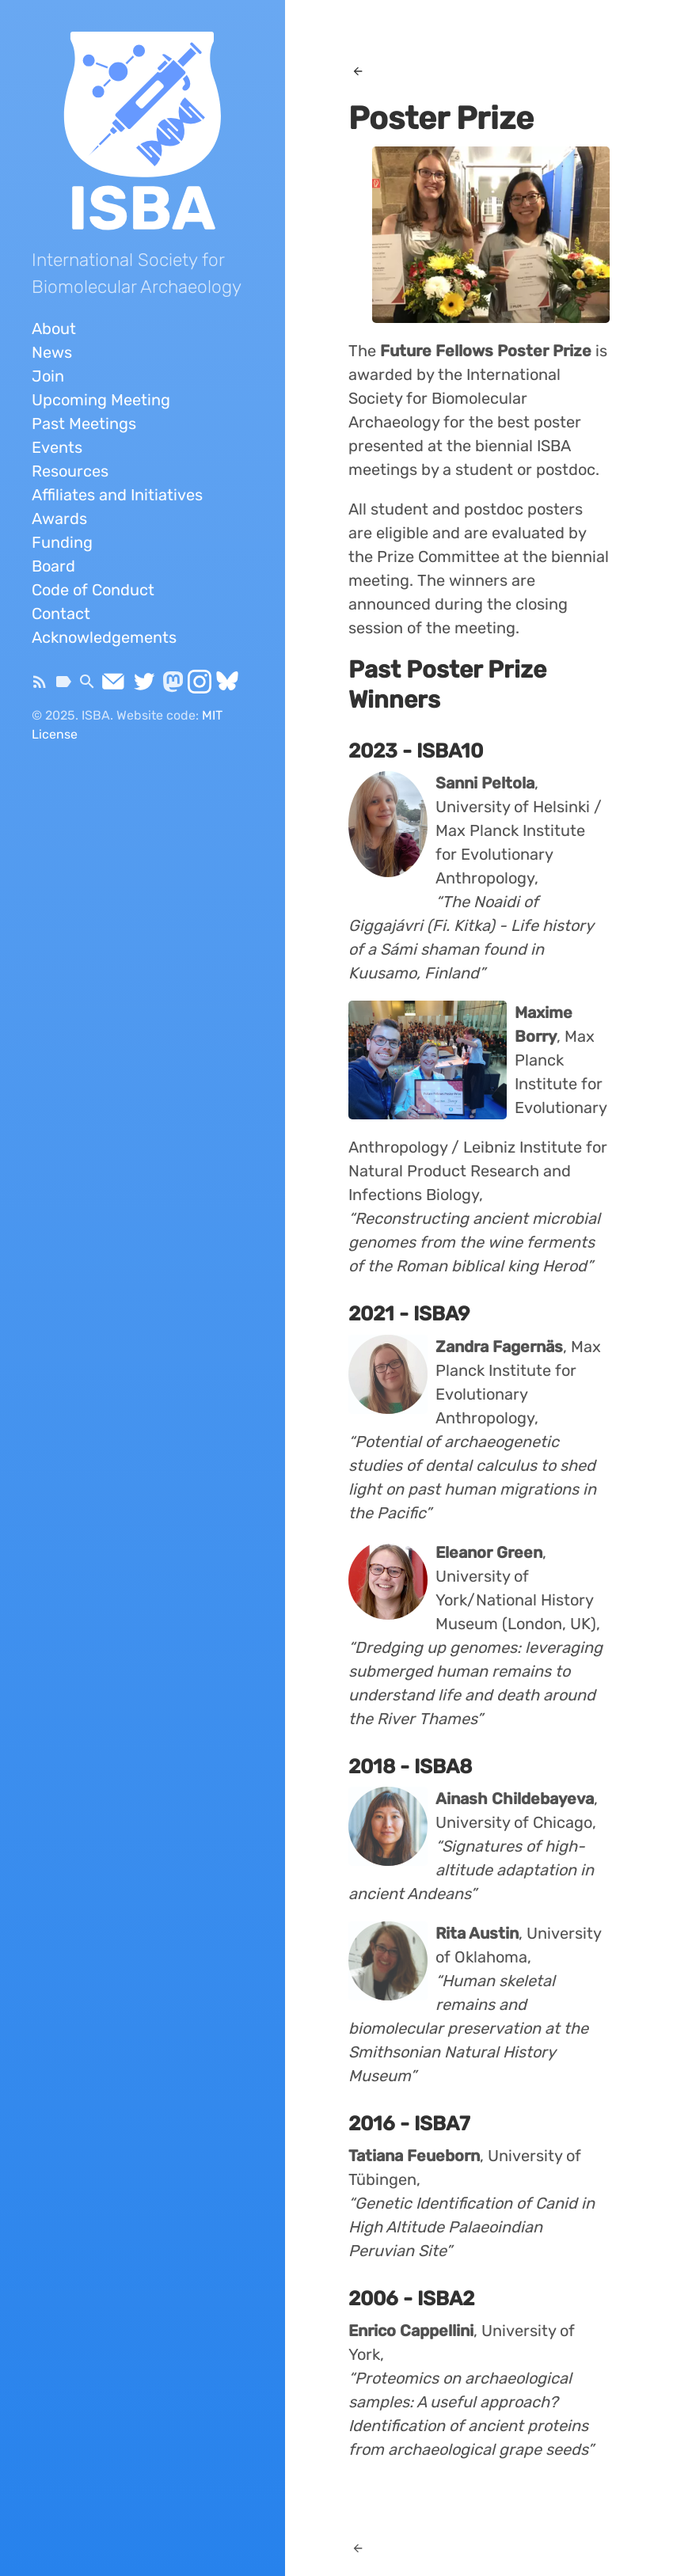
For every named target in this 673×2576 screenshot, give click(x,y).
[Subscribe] (39, 686)
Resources (70, 471)
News (52, 352)
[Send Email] (113, 686)
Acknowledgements (104, 637)
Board (53, 566)
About (54, 328)
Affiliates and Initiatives (117, 494)
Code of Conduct (93, 589)
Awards (59, 518)
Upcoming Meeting (101, 399)
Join (48, 376)
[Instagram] (199, 686)
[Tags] (63, 686)
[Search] (87, 686)
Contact (61, 613)
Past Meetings (84, 423)
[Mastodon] (173, 686)
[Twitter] (144, 686)
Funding (62, 542)
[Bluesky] (227, 686)
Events (57, 447)
